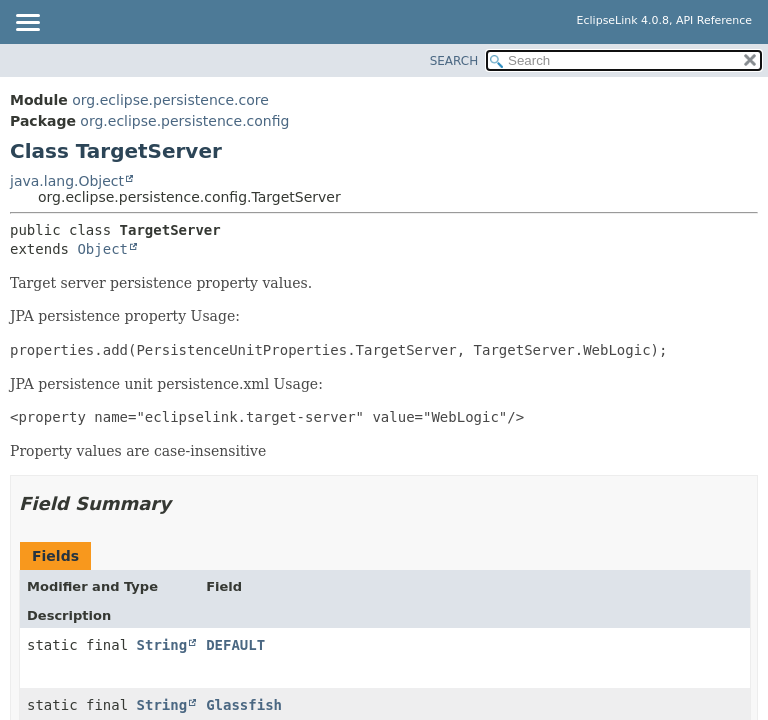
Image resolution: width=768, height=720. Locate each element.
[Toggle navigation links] (27, 24)
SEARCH (454, 61)
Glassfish (244, 705)
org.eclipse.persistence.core (170, 100)
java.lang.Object (67, 181)
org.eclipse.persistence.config (184, 121)
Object (102, 249)
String (162, 645)
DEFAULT (235, 645)
